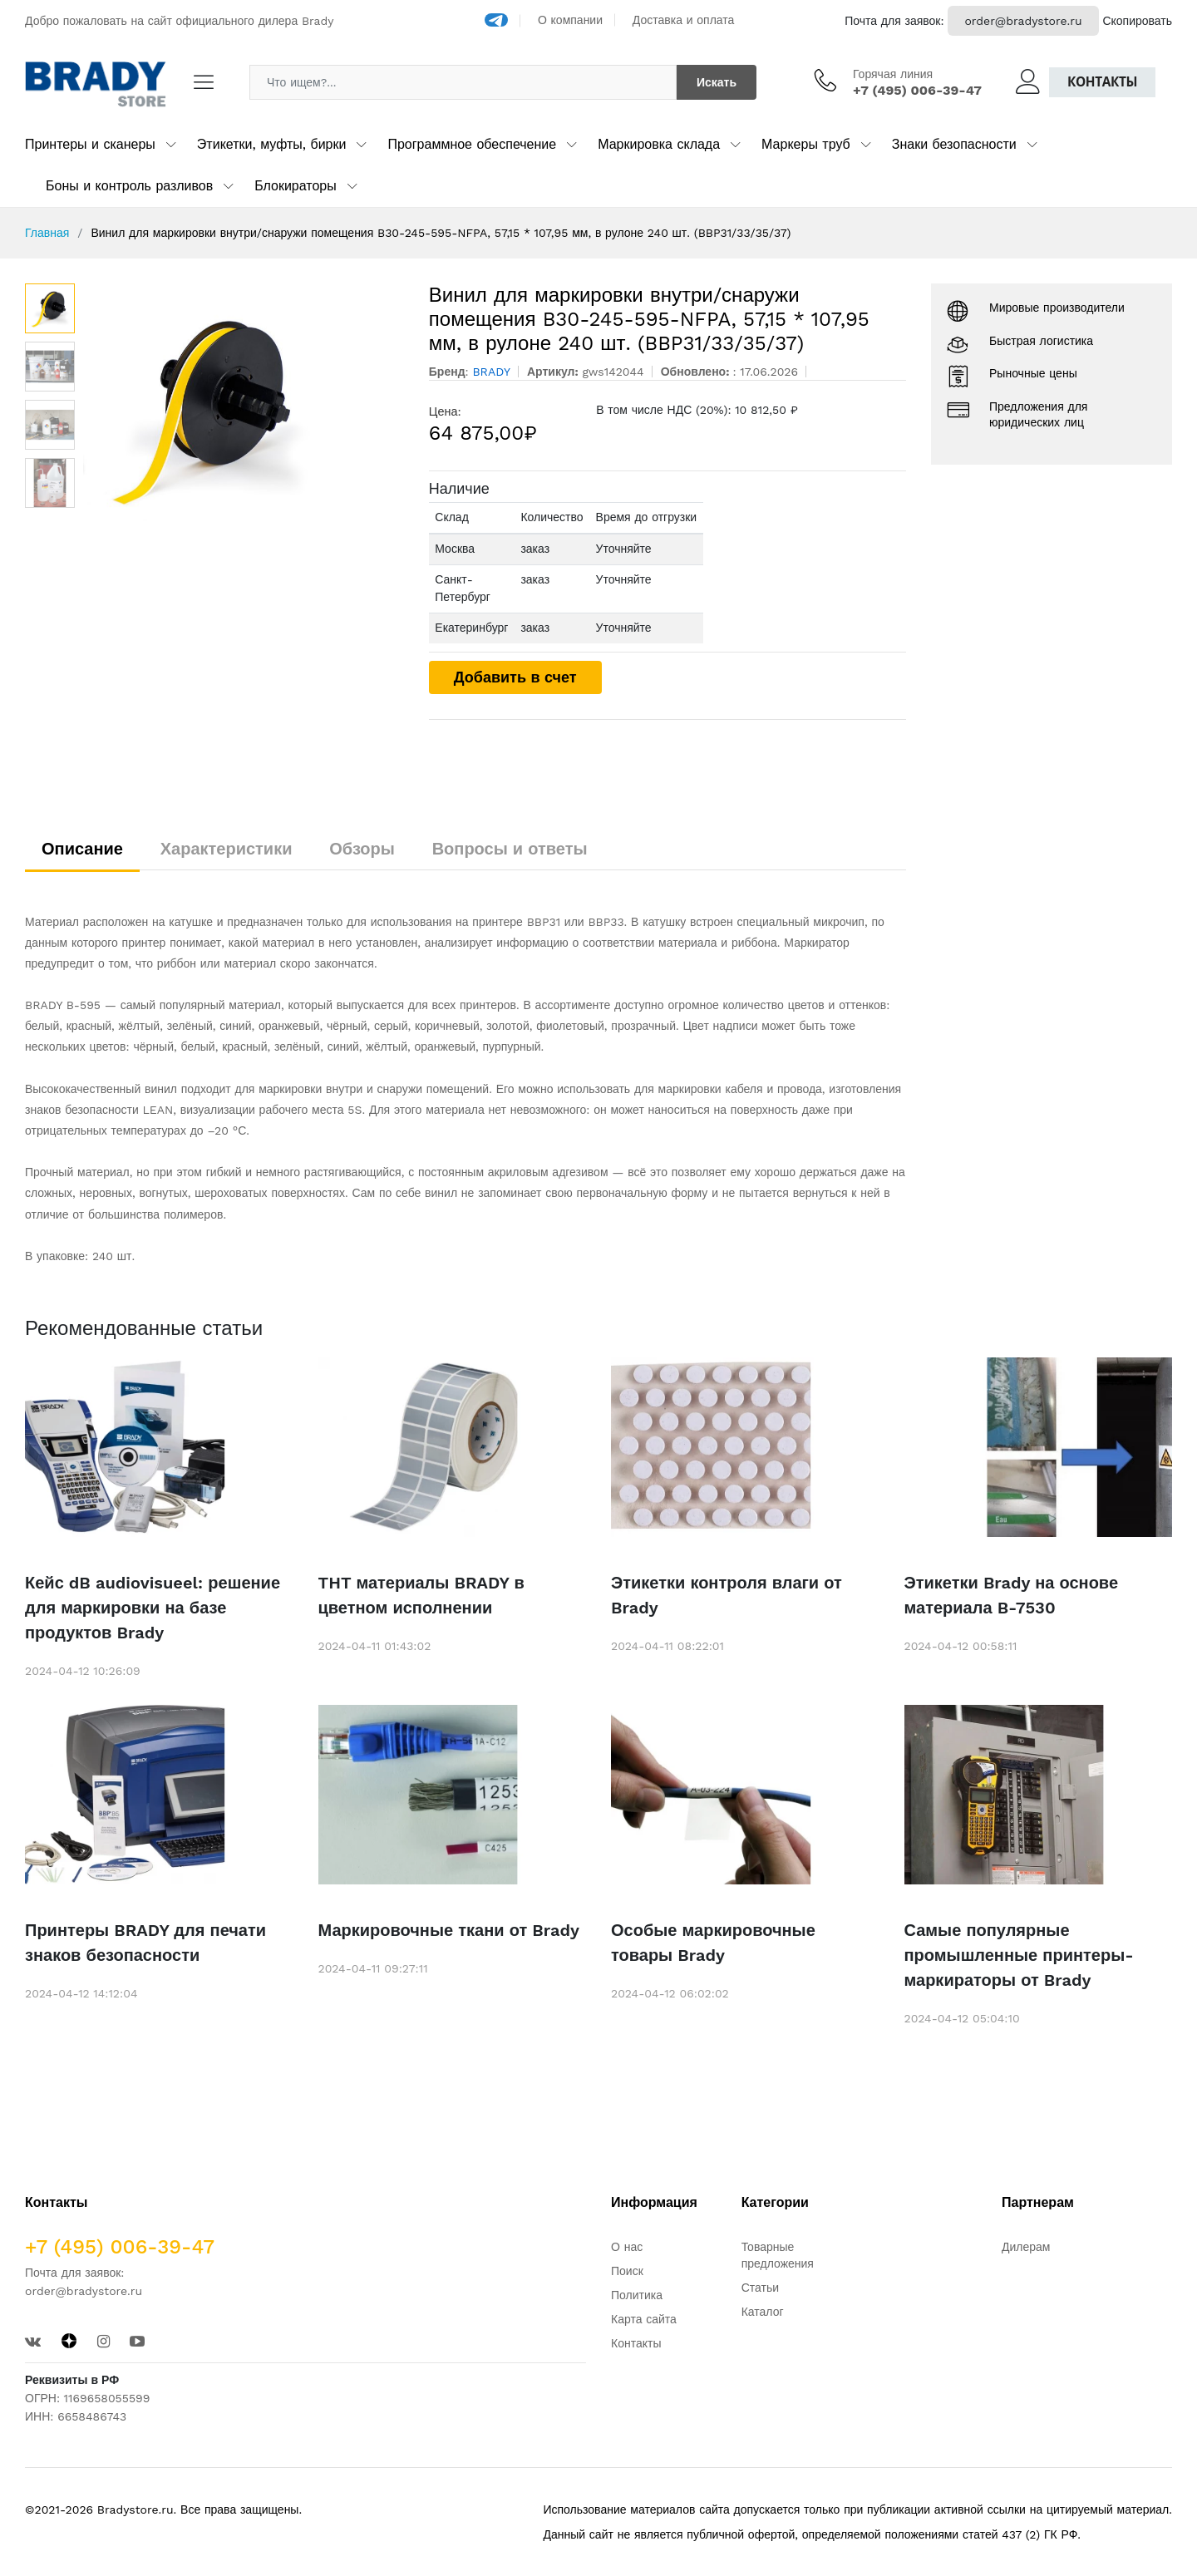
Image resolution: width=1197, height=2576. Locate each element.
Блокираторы (295, 186)
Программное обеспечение (471, 144)
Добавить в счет (515, 677)
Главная (47, 232)
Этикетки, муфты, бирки (272, 144)
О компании (570, 20)
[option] (243, 408)
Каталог (762, 2311)
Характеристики (226, 849)
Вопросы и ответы (510, 849)
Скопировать (1137, 20)
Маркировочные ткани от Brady (448, 1930)
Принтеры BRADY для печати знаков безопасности (145, 1942)
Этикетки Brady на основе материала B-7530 (1011, 1595)
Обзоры (362, 849)
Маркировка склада (659, 144)
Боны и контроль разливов (129, 186)
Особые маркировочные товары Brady (713, 1942)
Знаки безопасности (954, 144)
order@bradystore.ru (1022, 20)
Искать (716, 82)
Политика (637, 2295)
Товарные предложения (777, 2255)
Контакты (1102, 82)
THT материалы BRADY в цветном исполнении (421, 1595)
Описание (82, 849)
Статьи (760, 2287)
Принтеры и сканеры (90, 144)
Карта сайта (644, 2319)
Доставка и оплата (684, 20)
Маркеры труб (805, 144)
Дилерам (1026, 2246)
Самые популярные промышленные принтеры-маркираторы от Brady (1019, 1955)
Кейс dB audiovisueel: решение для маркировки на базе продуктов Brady (152, 1608)
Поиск (627, 2271)
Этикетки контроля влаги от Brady (726, 1595)
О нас (627, 2246)
